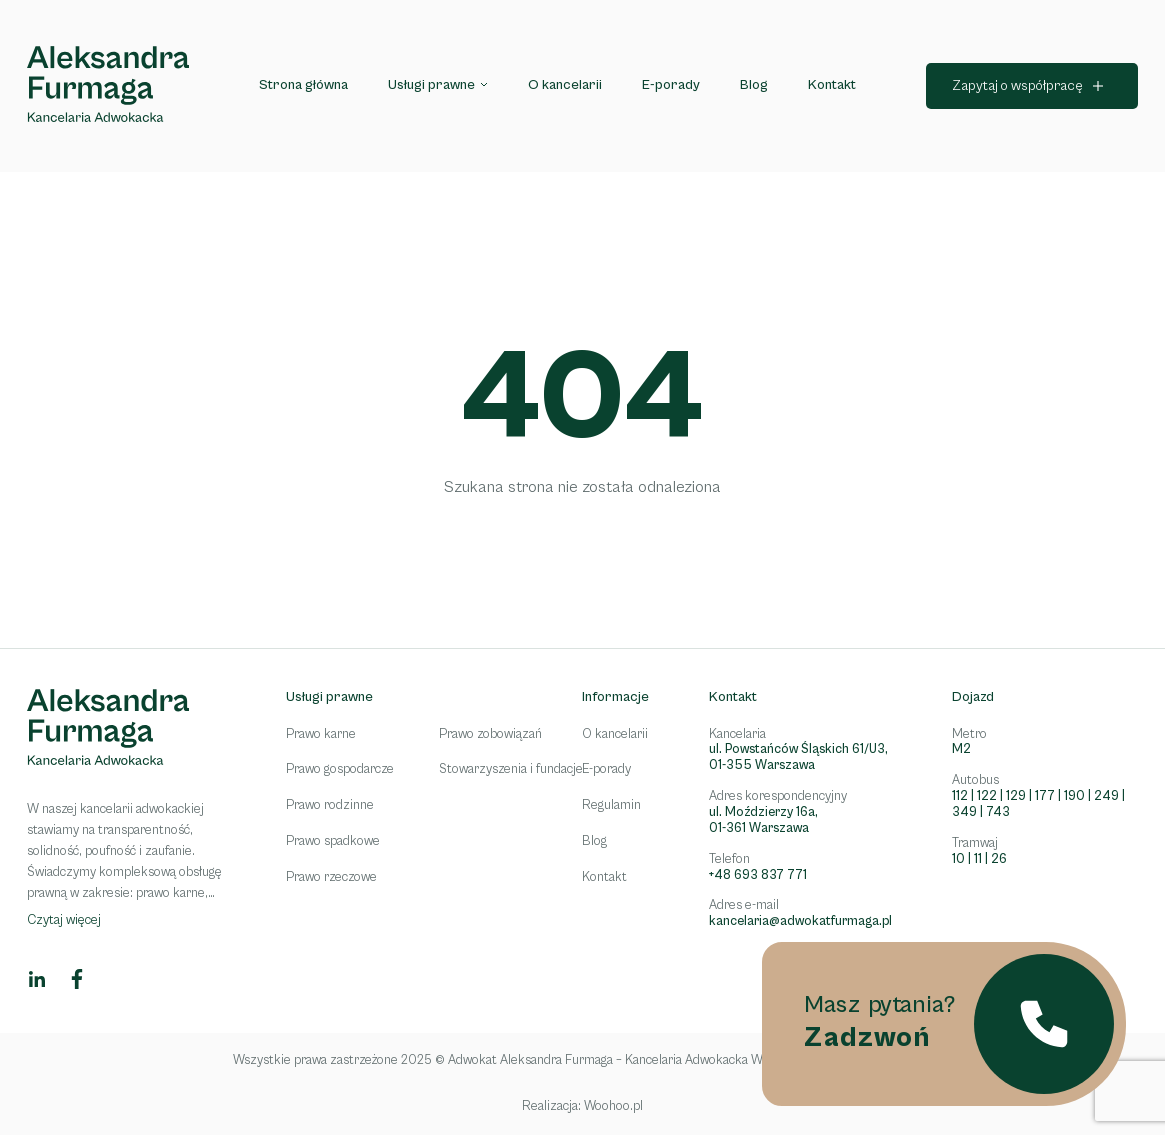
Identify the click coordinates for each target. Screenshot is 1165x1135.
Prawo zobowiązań (490, 734)
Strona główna (303, 85)
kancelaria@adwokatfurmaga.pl (800, 921)
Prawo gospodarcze (340, 769)
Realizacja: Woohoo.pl (582, 1106)
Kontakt (832, 85)
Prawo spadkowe (333, 841)
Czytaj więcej (64, 920)
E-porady (671, 85)
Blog (754, 85)
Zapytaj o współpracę (1017, 86)
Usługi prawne (431, 85)
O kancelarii (565, 85)
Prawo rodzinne (330, 805)
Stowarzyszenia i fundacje (511, 769)
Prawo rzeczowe (331, 877)
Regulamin (611, 805)
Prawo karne (321, 734)
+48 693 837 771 (758, 875)
